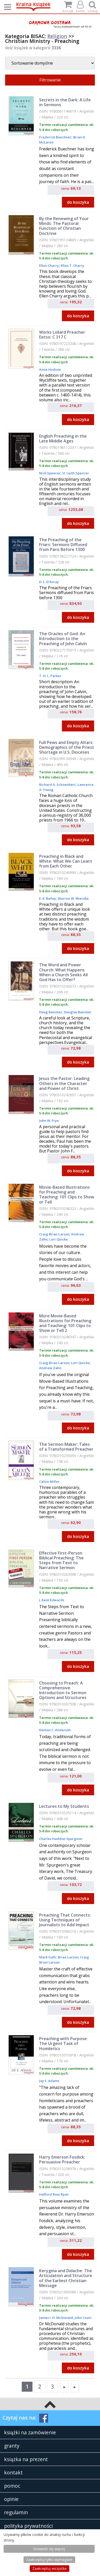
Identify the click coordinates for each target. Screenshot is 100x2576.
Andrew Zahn (50, 1368)
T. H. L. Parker (50, 675)
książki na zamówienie (30, 2432)
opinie (11, 2499)
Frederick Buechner (55, 137)
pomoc (12, 2485)
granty (11, 2445)
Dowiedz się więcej (49, 2548)
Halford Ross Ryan (54, 2194)
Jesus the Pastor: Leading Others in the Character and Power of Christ (64, 1083)
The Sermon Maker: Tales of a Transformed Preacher (66, 1446)
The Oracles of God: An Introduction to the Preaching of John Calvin (63, 638)
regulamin (16, 2512)
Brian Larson (67, 1957)
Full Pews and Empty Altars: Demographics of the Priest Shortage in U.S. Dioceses (66, 747)
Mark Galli (47, 1957)
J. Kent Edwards (51, 1600)
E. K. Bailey (47, 898)
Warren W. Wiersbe (73, 898)
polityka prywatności (28, 2525)
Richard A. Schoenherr (57, 784)
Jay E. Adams (49, 2080)
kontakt (13, 2472)
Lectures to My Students (64, 1806)
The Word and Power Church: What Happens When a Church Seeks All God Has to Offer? (63, 972)
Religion (57, 36)
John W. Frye (49, 1120)
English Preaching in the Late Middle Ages (63, 438)
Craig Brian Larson (54, 1234)
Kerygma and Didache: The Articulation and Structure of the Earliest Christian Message (65, 2278)
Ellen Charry (49, 265)
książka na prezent (26, 2459)
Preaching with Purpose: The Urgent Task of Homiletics (63, 2043)
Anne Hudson (50, 369)
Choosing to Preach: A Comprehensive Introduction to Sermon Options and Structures (62, 1690)
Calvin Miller (49, 1481)
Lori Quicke (58, 1239)
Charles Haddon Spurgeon (60, 1838)
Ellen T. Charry (72, 265)
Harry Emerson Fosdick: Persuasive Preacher (62, 2159)
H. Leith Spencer (75, 473)
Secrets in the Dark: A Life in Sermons (65, 102)
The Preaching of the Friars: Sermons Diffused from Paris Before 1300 (63, 544)
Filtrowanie (50, 80)
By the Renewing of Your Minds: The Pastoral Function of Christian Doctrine (64, 226)
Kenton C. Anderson (55, 1730)
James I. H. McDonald (56, 2317)
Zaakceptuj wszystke (49, 2568)
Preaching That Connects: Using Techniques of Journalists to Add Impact (65, 1920)
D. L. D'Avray (49, 582)
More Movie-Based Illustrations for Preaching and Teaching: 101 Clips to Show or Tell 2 (65, 1323)
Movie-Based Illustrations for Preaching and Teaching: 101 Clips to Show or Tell (66, 1194)
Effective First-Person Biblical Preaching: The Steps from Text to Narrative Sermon (61, 1560)
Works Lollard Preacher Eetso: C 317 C (62, 334)
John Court (83, 2317)
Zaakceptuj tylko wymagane (49, 2559)
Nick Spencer (50, 473)
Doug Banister (50, 1012)
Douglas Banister (77, 1012)
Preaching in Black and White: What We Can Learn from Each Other (65, 861)
